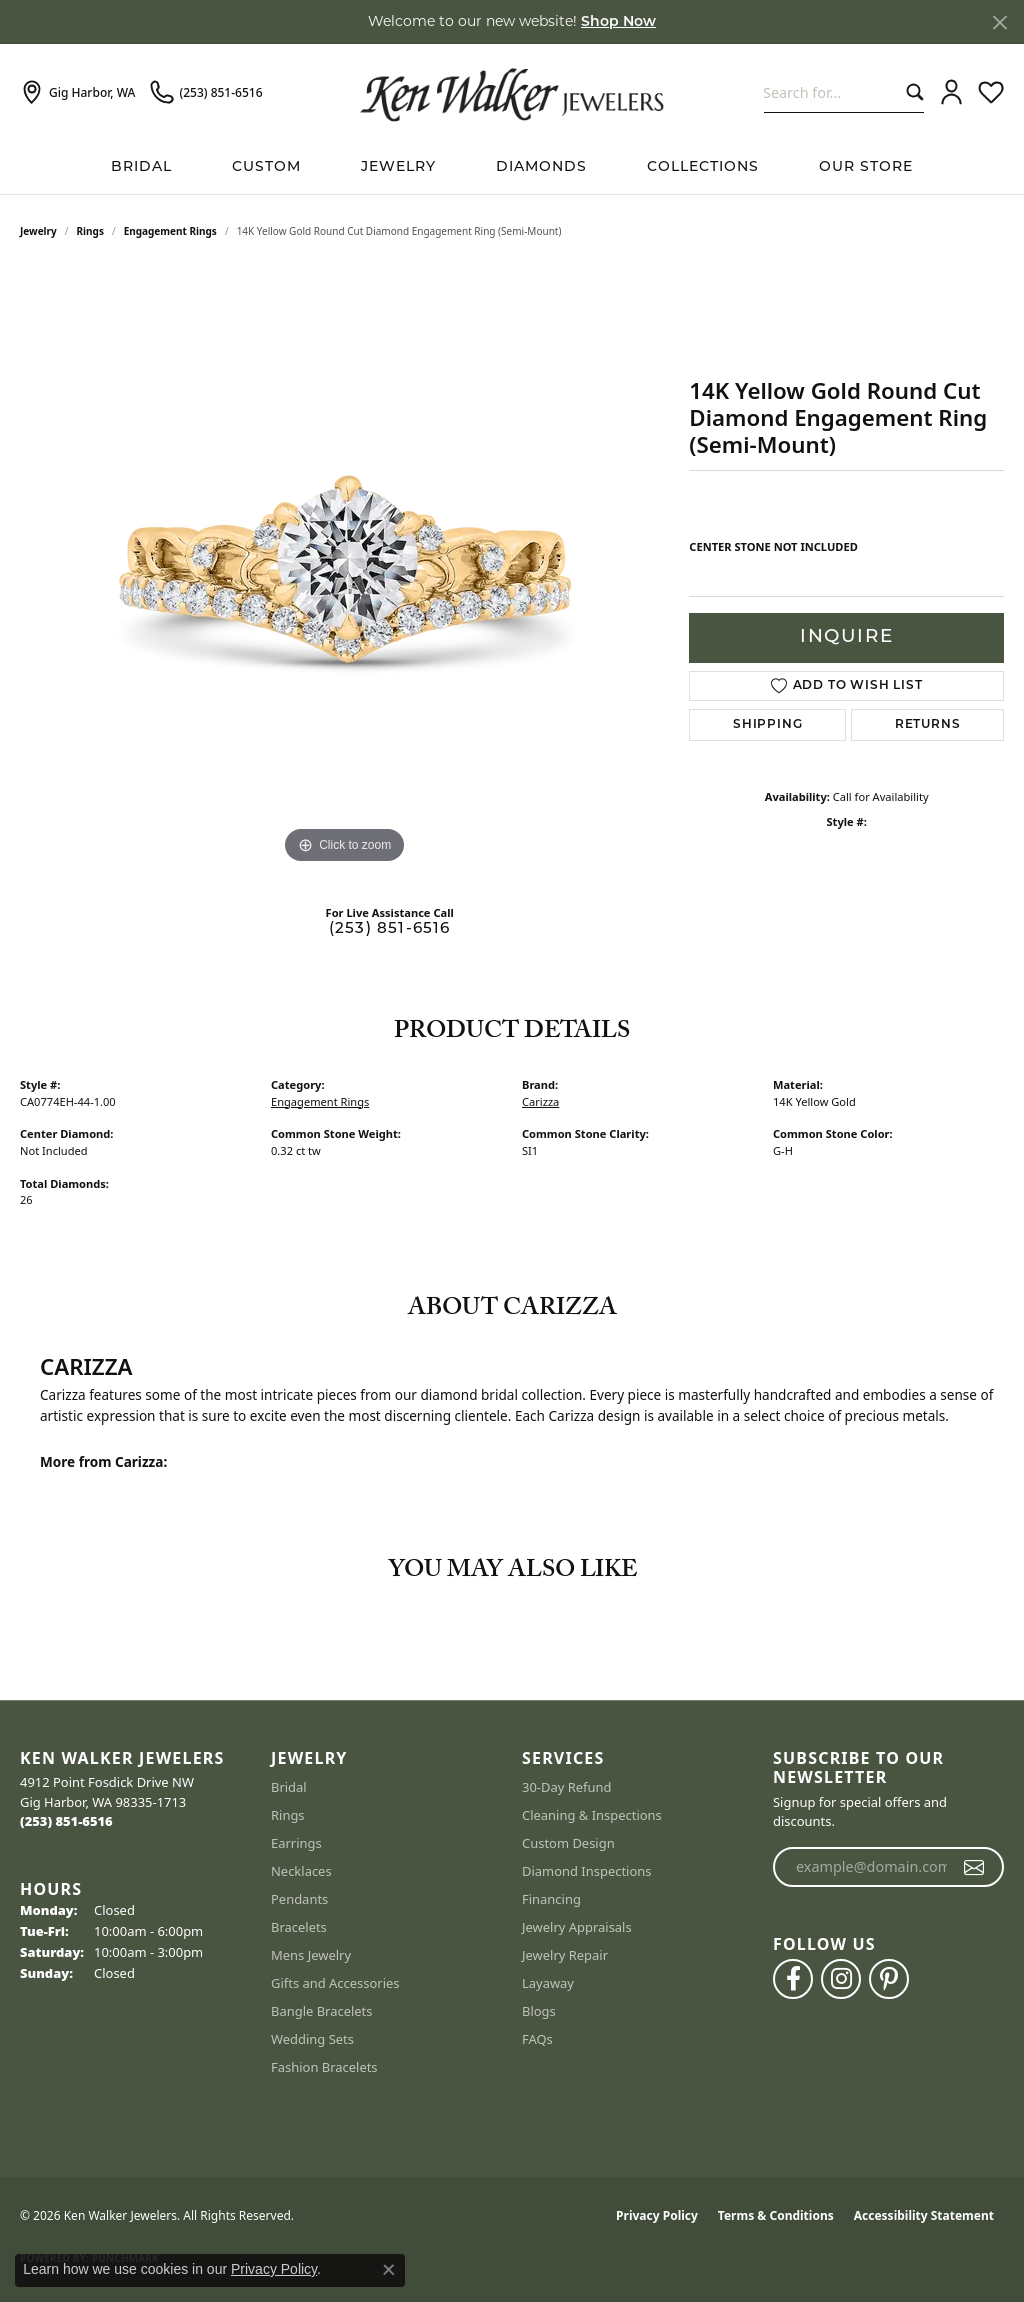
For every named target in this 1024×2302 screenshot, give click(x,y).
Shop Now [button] (618, 22)
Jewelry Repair (565, 1955)
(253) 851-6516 (390, 929)
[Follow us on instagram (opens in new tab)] (841, 1979)
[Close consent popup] (389, 2270)
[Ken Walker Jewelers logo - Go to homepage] (512, 92)
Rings (90, 231)
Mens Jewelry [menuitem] (311, 1955)
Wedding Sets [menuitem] (312, 2039)
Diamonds (541, 167)
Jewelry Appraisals (577, 1927)
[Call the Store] (66, 1821)
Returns (928, 725)
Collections (703, 167)
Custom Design (568, 1843)
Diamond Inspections (587, 1871)
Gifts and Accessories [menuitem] (335, 1983)
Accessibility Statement (924, 2215)
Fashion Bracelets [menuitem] (324, 2067)
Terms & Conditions (776, 2215)
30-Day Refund (566, 1787)
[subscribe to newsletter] (974, 1867)
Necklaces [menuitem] (301, 1871)
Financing (551, 1899)
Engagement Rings (170, 231)
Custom (266, 167)
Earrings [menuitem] (296, 1843)
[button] (951, 93)
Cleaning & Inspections (592, 1815)
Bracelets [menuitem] (299, 1927)
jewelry (38, 231)
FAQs (537, 2039)
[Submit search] (910, 92)
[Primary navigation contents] (512, 167)
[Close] (999, 22)
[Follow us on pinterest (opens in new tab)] (889, 1979)
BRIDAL (141, 167)
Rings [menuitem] (288, 1815)
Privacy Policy (657, 2215)
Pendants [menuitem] (299, 1899)
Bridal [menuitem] (289, 1787)
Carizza (540, 1101)
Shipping (767, 725)
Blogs (539, 2011)
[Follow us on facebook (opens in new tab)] (793, 1979)
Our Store (866, 167)
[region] (345, 569)
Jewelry (398, 167)
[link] (77, 93)
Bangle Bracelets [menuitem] (322, 2011)
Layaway (548, 1983)
